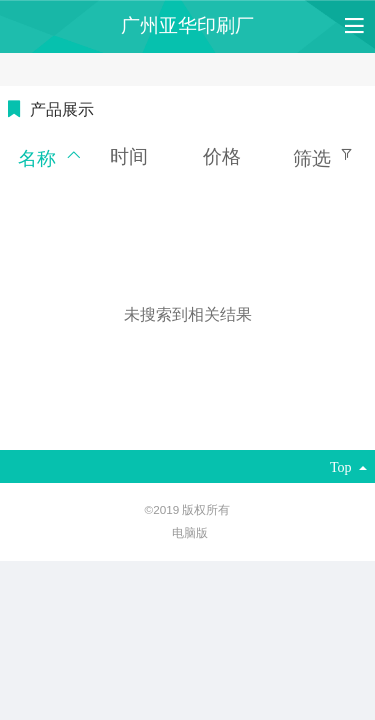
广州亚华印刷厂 (187, 25)
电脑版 (190, 532)
